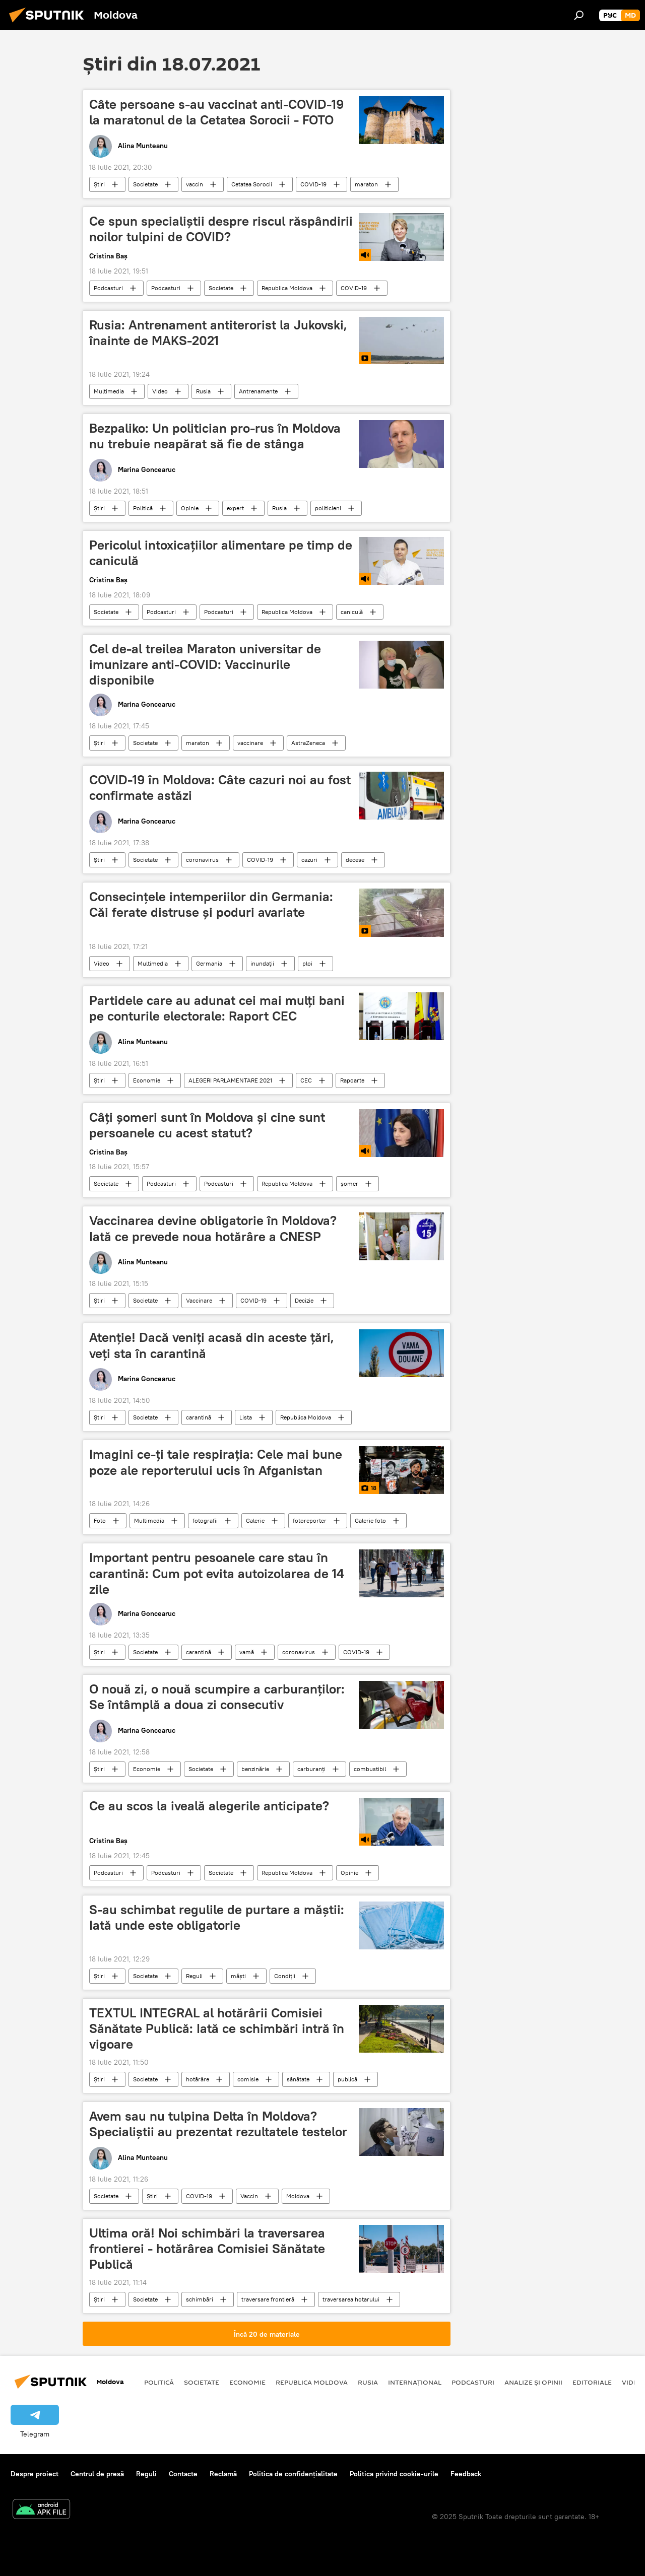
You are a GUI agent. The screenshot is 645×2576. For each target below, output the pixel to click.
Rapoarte (352, 1080)
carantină (198, 1417)
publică (347, 2079)
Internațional (414, 2382)
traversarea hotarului (350, 2299)
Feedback (465, 2473)
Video (160, 391)
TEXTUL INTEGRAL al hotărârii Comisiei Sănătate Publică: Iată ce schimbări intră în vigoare (216, 2028)
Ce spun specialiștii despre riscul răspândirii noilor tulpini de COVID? (221, 229)
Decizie (304, 1300)
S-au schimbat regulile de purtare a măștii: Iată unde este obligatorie (216, 1917)
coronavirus (202, 859)
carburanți (311, 1769)
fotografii (205, 1520)
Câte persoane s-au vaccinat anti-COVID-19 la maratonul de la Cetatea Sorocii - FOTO (216, 112)
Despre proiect (34, 2473)
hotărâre (197, 2079)
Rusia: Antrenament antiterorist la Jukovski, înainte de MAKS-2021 (218, 333)
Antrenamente (258, 391)
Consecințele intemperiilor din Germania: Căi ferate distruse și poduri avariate (211, 904)
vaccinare (250, 743)
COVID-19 (313, 184)
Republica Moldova (287, 288)
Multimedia (109, 391)
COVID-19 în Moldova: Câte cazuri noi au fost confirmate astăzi (220, 787)
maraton (366, 184)
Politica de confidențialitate (293, 2473)
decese (355, 859)
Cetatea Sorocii (251, 184)
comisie (248, 2079)
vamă (246, 1652)
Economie (146, 1080)
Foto (100, 1520)
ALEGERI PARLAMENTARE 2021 (230, 1080)
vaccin (194, 184)
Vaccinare (199, 1300)
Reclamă (223, 2473)
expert (235, 508)
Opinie (190, 508)
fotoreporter (310, 1520)
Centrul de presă (97, 2473)
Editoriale (592, 2382)
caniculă (352, 612)
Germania (209, 963)
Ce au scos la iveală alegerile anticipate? (209, 1806)
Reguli (194, 1976)
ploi (307, 963)
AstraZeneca (308, 743)
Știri (99, 184)
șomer (349, 1183)
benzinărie (255, 1769)
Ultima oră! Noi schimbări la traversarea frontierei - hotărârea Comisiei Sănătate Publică (207, 2248)
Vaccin (249, 2196)
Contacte (183, 2473)
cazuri (309, 859)
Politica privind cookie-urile (394, 2473)
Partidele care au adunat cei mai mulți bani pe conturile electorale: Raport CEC (217, 1008)
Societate (145, 184)
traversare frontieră (267, 2299)
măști (238, 1976)
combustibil (370, 1769)
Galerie (255, 1520)
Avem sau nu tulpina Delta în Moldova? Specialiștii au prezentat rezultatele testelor (218, 2124)
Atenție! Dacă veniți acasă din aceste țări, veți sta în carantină (211, 1345)
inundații (262, 963)
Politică (143, 508)
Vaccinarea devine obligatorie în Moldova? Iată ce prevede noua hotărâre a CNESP (213, 1228)
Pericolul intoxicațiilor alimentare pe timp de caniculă (220, 553)
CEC (306, 1080)
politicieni (328, 508)
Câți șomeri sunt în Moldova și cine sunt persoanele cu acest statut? (207, 1125)
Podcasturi (108, 288)
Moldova (297, 2196)
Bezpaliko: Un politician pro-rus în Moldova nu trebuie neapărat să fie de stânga (215, 436)
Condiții (284, 1976)
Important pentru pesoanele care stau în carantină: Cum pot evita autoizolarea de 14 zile (216, 1573)
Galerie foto (370, 1520)
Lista (245, 1417)
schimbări (199, 2299)
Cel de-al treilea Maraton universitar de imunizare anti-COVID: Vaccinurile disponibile (205, 664)
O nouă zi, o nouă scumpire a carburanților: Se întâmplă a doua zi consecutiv (217, 1697)
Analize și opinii (533, 2382)
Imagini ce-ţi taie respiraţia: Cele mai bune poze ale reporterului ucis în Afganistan (215, 1462)
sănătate (298, 2079)
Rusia (203, 391)
